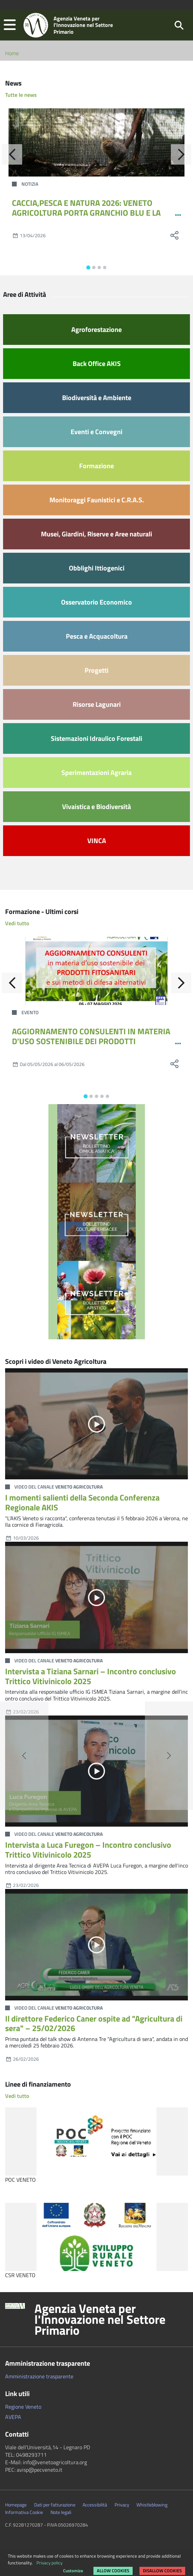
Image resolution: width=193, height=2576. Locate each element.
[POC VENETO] (96, 2141)
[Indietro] (12, 154)
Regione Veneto (23, 2407)
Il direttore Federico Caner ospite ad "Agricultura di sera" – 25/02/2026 (93, 2023)
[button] (10, 25)
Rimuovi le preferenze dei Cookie (43, 2567)
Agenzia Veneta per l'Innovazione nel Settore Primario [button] (99, 2319)
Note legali (60, 2512)
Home (12, 53)
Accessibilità (95, 2505)
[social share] (174, 235)
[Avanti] (181, 154)
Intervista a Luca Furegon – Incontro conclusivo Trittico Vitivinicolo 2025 (88, 1850)
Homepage (16, 2505)
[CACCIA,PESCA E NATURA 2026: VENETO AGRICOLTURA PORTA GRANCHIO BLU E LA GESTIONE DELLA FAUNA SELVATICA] (96, 142)
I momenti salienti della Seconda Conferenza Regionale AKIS (82, 1502)
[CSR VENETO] (96, 2237)
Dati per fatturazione (54, 2505)
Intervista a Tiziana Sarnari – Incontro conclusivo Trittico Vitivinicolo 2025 (90, 1676)
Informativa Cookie (24, 2512)
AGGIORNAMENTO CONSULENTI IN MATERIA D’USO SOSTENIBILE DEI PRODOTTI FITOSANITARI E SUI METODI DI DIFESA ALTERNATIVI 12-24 (91, 1046)
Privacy (122, 2505)
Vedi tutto (17, 923)
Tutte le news (21, 95)
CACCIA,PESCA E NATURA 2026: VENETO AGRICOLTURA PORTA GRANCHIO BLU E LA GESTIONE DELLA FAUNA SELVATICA (86, 213)
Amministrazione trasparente (39, 2376)
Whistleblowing (151, 2505)
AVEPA (13, 2417)
